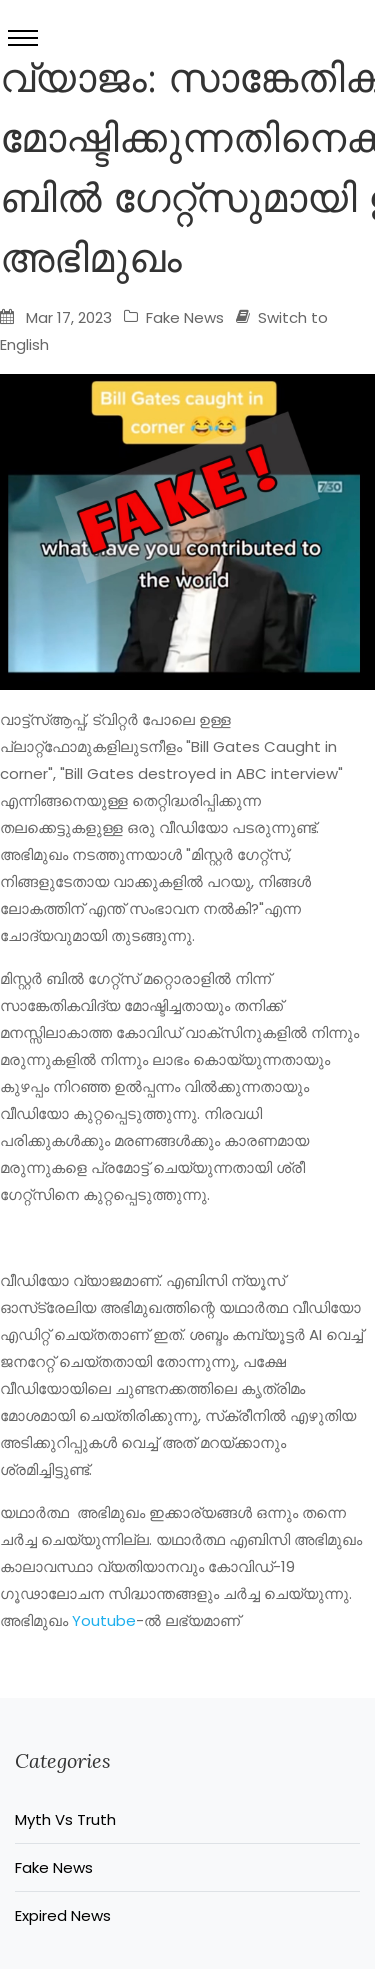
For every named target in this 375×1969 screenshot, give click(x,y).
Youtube (104, 1620)
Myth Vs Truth (65, 1819)
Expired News (63, 1915)
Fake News (174, 317)
